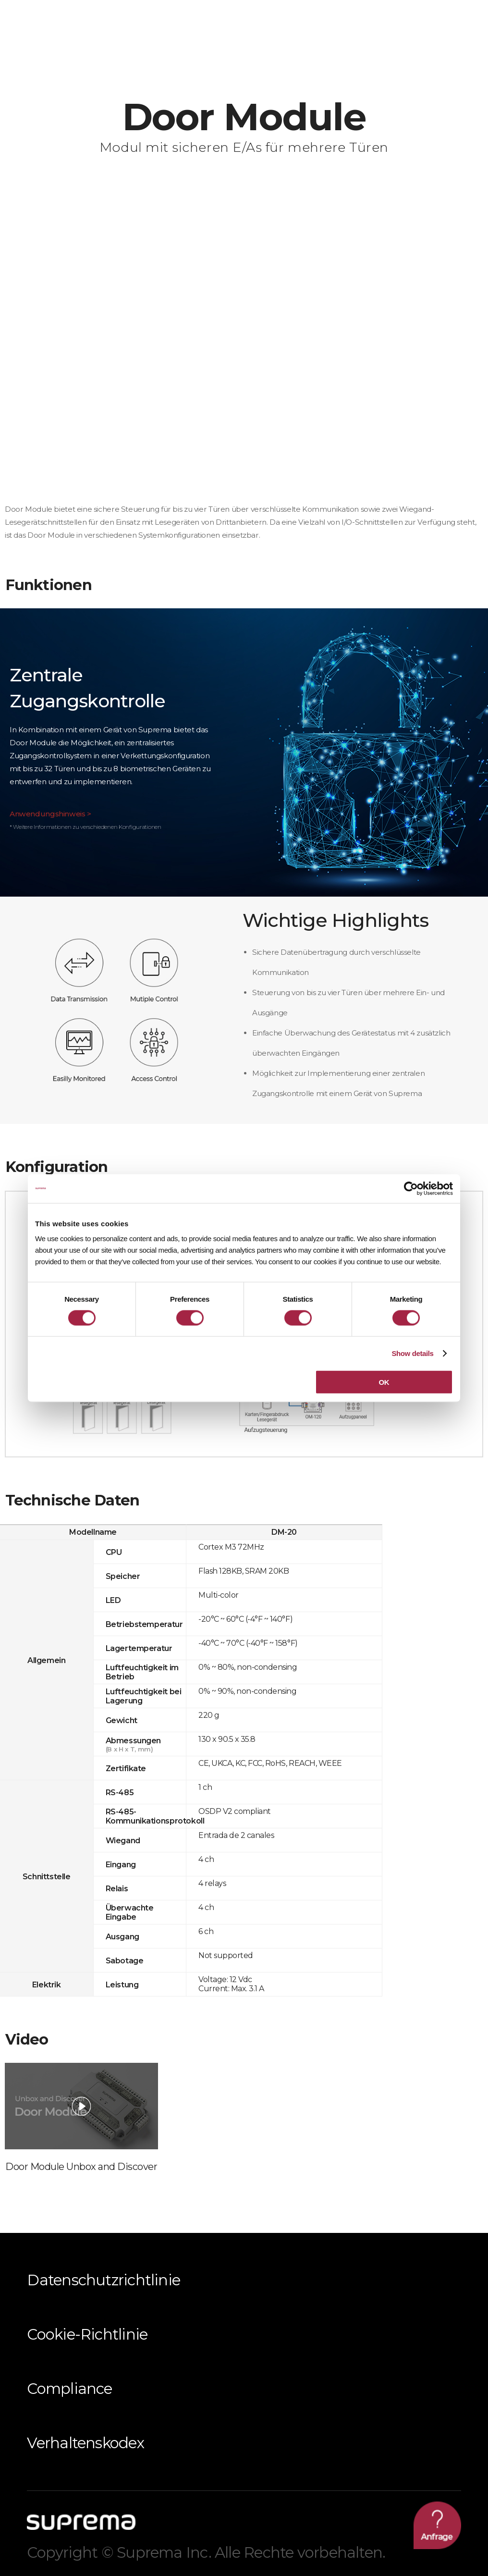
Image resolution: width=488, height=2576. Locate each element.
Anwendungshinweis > (50, 813)
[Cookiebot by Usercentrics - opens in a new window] (411, 1188)
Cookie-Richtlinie (87, 2334)
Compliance (69, 2388)
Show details (412, 1353)
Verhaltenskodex (85, 2443)
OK (384, 1382)
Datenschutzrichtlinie (103, 2280)
